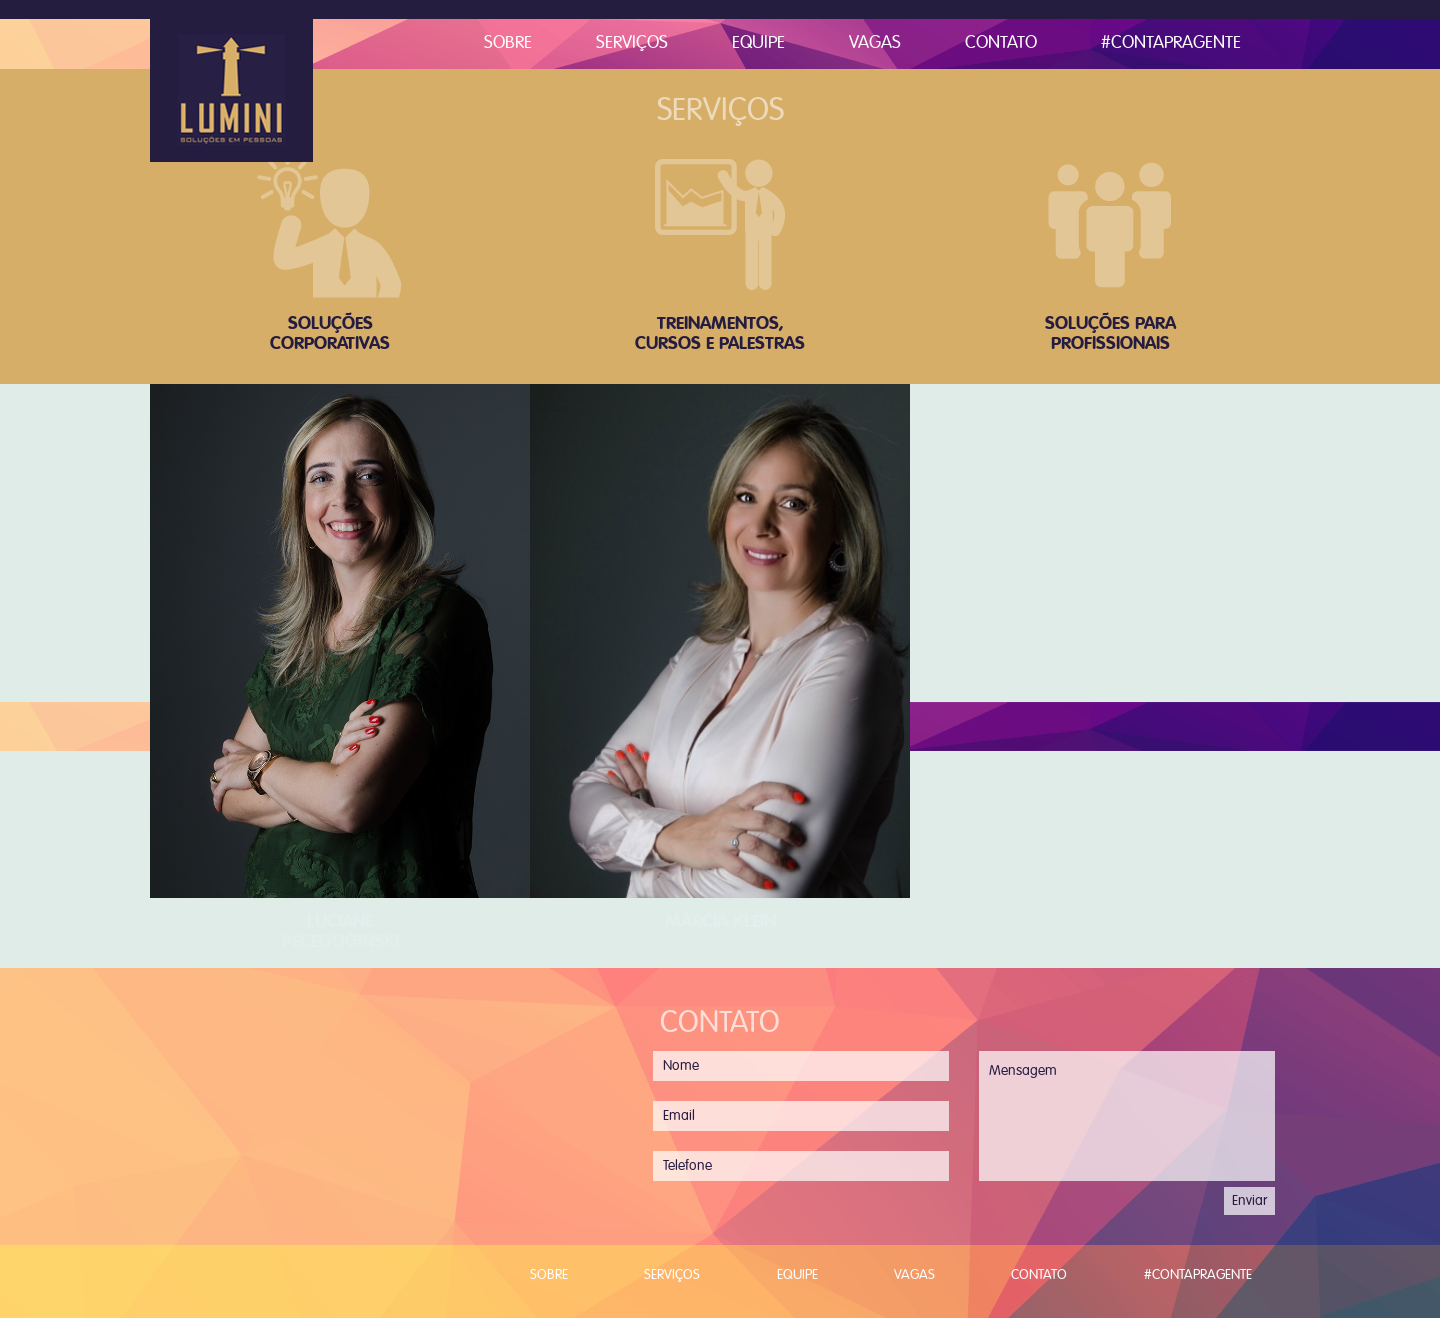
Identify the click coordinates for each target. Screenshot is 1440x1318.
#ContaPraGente (1171, 43)
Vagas (875, 43)
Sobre (508, 43)
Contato (1001, 43)
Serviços (632, 43)
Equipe (758, 43)
